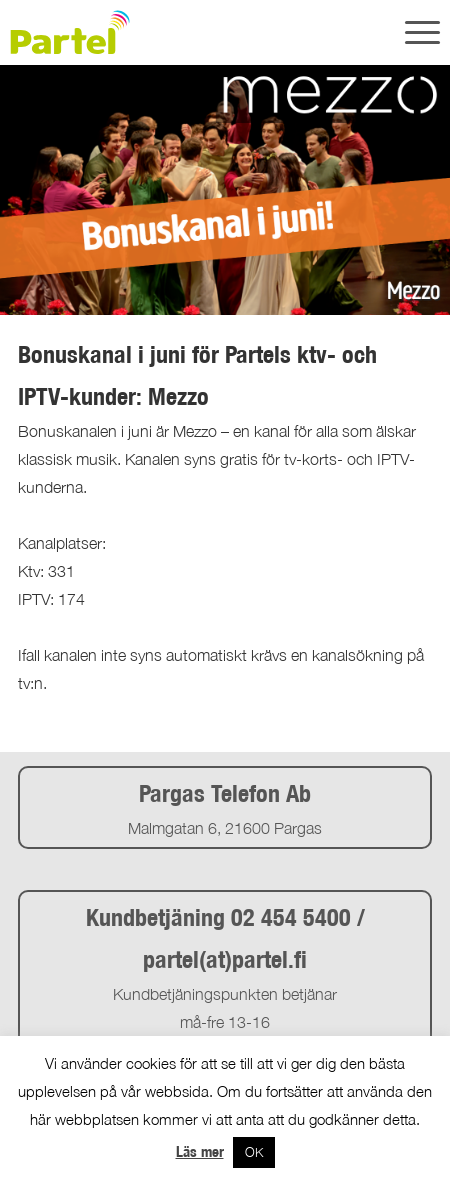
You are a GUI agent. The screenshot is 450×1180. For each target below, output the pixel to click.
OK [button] (254, 1152)
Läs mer (200, 1151)
